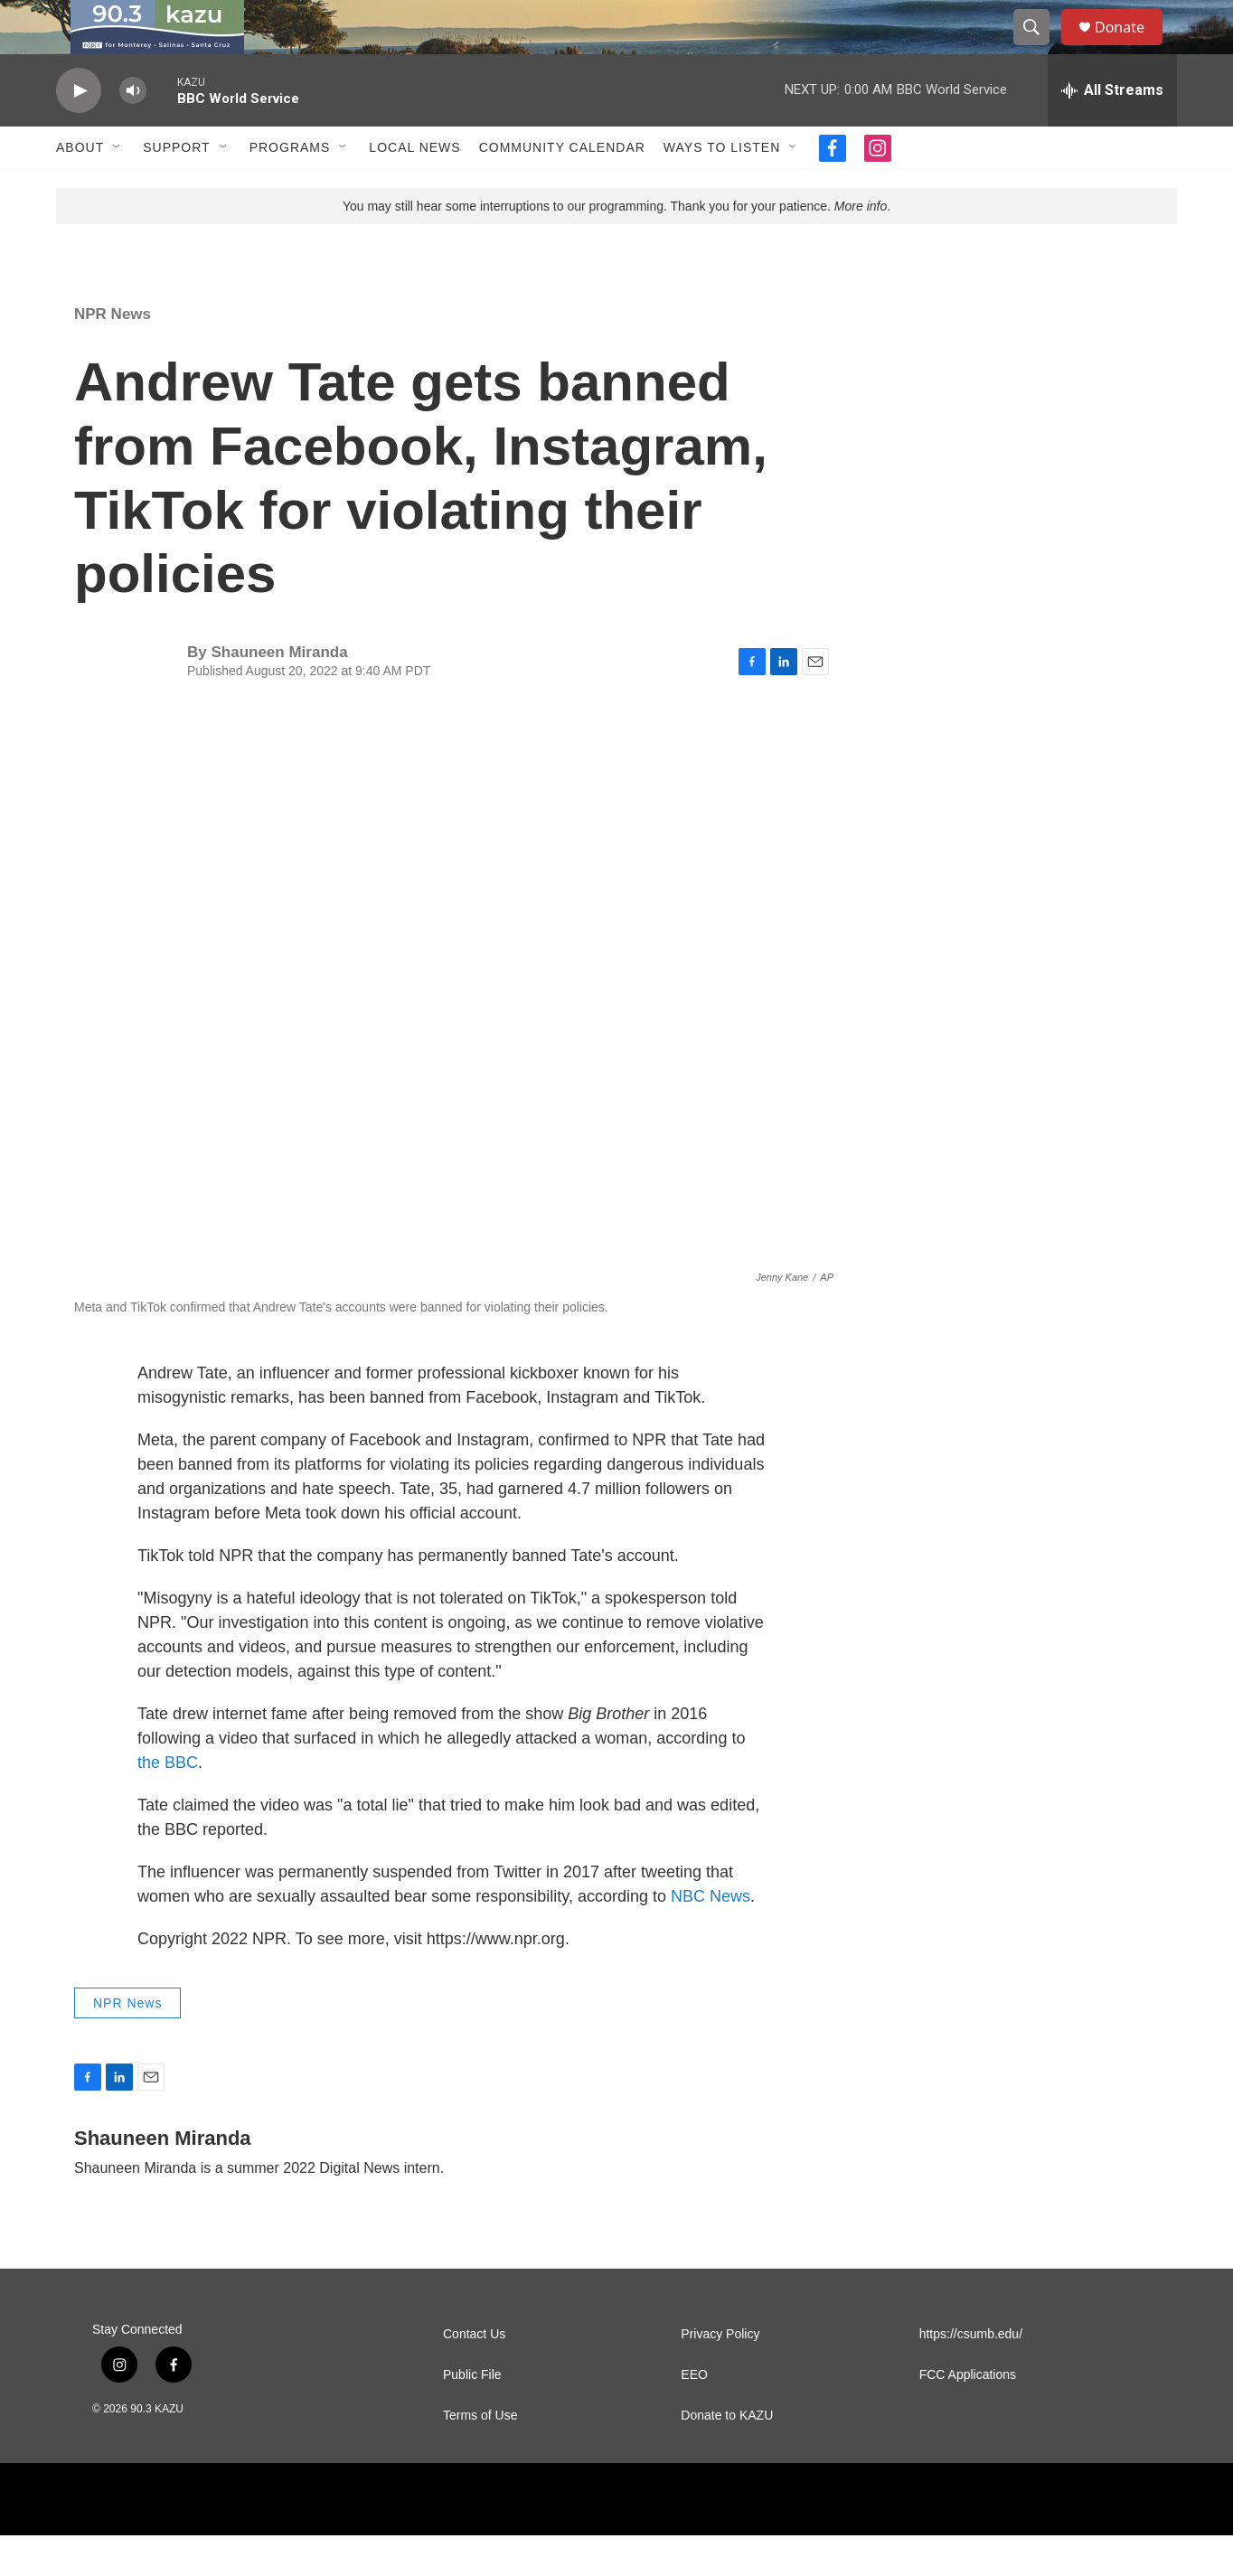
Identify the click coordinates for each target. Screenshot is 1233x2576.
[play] (78, 131)
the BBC (167, 1803)
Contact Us (474, 2375)
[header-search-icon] (1039, 48)
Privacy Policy (720, 2375)
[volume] (133, 131)
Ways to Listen (722, 188)
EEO (694, 2415)
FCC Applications (967, 2415)
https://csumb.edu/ (970, 2375)
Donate (1131, 47)
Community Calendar (562, 188)
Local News (414, 188)
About (80, 188)
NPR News (112, 354)
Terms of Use (480, 2456)
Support (176, 188)
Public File (472, 2415)
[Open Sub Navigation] (117, 188)
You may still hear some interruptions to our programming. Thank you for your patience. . (616, 247)
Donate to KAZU (727, 2456)
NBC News (710, 1937)
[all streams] (1112, 131)
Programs (290, 188)
